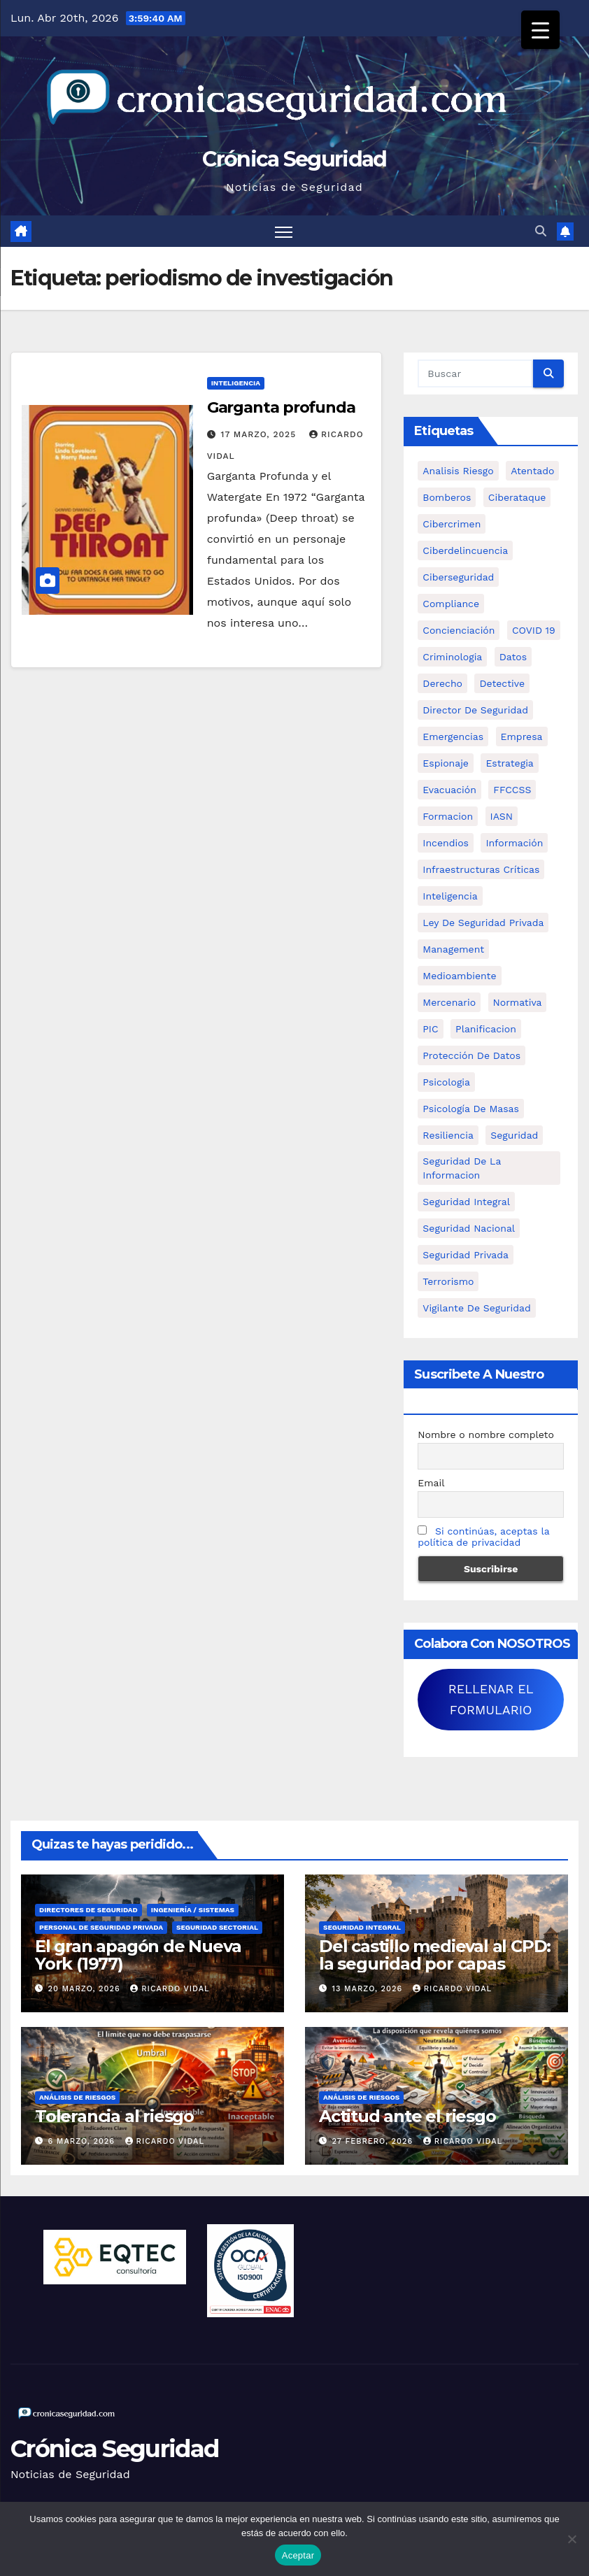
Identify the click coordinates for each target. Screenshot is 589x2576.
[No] (572, 2539)
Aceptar (298, 2555)
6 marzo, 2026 (83, 2141)
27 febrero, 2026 (374, 2141)
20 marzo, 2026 (86, 1988)
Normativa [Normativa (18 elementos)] (517, 1002)
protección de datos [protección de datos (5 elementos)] (471, 1055)
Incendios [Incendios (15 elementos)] (446, 842)
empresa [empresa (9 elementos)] (522, 736)
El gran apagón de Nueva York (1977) (138, 1955)
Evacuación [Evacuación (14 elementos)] (449, 789)
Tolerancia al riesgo (114, 2116)
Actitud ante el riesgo (407, 2116)
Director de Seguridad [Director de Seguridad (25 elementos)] (475, 710)
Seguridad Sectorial (217, 1927)
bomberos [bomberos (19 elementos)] (447, 497)
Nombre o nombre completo (486, 1434)
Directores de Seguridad (88, 1910)
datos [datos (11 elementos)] (513, 656)
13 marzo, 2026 (369, 1988)
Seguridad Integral (362, 1927)
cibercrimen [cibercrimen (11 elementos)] (452, 523)
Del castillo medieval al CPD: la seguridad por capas (435, 1955)
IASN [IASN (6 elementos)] (501, 816)
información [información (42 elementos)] (514, 842)
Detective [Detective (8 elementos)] (502, 683)
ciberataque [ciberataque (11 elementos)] (517, 497)
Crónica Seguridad (294, 159)
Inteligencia (235, 383)
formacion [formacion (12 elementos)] (448, 816)
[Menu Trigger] (540, 29)
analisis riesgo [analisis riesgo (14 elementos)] (458, 470)
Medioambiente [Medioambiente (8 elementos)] (459, 975)
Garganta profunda (281, 407)
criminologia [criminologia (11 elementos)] (452, 656)
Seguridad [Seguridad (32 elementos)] (514, 1135)
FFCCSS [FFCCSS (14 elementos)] (512, 789)
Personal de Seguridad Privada (101, 1927)
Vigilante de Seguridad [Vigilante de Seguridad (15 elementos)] (476, 1308)
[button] (540, 231)
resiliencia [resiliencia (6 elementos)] (448, 1135)
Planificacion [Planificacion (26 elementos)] (485, 1028)
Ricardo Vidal (169, 1988)
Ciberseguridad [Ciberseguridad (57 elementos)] (458, 577)
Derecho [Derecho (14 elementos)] (442, 683)
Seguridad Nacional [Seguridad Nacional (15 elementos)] (469, 1228)
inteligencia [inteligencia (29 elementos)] (450, 896)
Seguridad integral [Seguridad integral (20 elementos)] (466, 1201)
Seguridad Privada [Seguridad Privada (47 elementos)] (466, 1254)
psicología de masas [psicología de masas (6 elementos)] (471, 1108)
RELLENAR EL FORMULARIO (491, 1699)
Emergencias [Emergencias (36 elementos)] (453, 736)
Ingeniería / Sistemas (192, 1910)
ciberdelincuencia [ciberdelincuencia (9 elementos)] (465, 550)
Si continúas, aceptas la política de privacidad (483, 1536)
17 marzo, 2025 (260, 434)
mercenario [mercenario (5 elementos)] (449, 1002)
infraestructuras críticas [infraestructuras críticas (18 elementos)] (481, 869)
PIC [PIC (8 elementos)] (430, 1028)
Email (431, 1482)
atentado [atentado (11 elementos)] (532, 470)
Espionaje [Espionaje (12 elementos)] (446, 763)
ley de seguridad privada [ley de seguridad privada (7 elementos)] (483, 922)
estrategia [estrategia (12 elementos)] (509, 763)
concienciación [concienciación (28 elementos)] (459, 630)
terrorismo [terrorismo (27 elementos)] (448, 1281)
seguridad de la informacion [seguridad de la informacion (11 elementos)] (462, 1168)
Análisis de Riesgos (77, 2097)
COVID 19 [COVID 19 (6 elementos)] (533, 630)
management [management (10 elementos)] (453, 949)
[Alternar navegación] (284, 231)
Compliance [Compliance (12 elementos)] (451, 603)
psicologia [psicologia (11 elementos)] (446, 1082)
